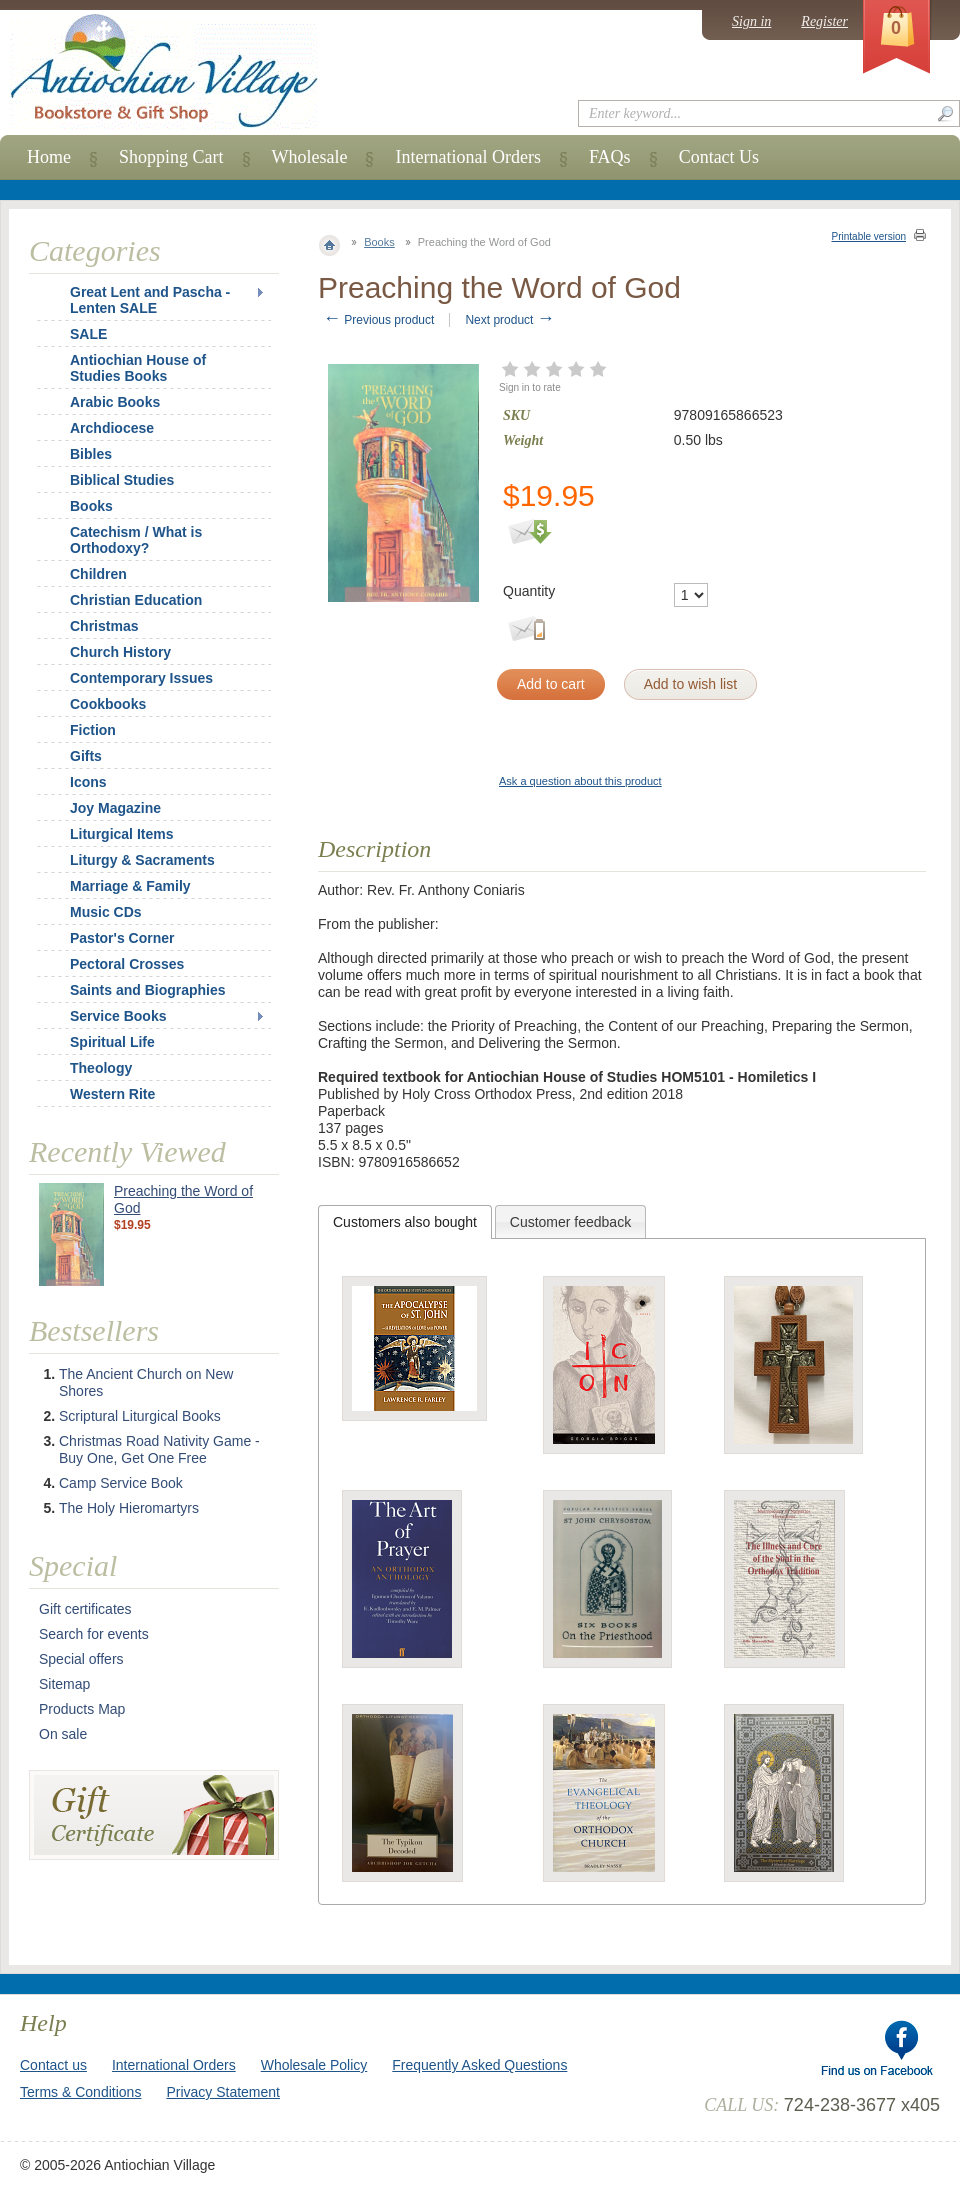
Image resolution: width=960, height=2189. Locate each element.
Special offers (81, 1659)
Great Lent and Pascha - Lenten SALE (150, 300)
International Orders (467, 157)
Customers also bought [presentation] (405, 1222)
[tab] (405, 1222)
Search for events (94, 1634)
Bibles (91, 454)
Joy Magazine (115, 808)
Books (379, 242)
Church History (120, 652)
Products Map (82, 1709)
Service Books (118, 1016)
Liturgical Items (121, 834)
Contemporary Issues (141, 678)
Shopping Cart (171, 157)
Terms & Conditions (80, 2092)
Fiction (93, 730)
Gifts (86, 756)
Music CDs (106, 912)
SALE (88, 334)
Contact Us (719, 157)
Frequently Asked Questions (479, 2065)
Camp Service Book (121, 1483)
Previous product (378, 320)
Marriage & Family (130, 886)
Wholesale (310, 157)
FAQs (610, 157)
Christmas (91, 626)
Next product (509, 320)
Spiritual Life (112, 1042)
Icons (88, 782)
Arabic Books (115, 402)
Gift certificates (85, 1609)
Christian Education (136, 600)
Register (824, 21)
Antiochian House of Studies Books (138, 368)
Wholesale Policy (314, 2065)
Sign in (751, 21)
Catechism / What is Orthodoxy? (136, 540)
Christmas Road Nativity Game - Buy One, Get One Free (159, 1449)
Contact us (53, 2065)
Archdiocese (112, 428)
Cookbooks (108, 704)
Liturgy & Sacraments (142, 860)
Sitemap (64, 1684)
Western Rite (112, 1094)
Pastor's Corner (122, 938)
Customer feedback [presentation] (570, 1222)
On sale (63, 1734)
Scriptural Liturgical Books (140, 1416)
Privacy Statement (223, 2092)
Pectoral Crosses (127, 964)
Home (49, 157)
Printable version (869, 236)
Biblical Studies (122, 480)
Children (98, 574)
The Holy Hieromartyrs (129, 1508)
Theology (101, 1068)
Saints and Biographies (148, 990)
